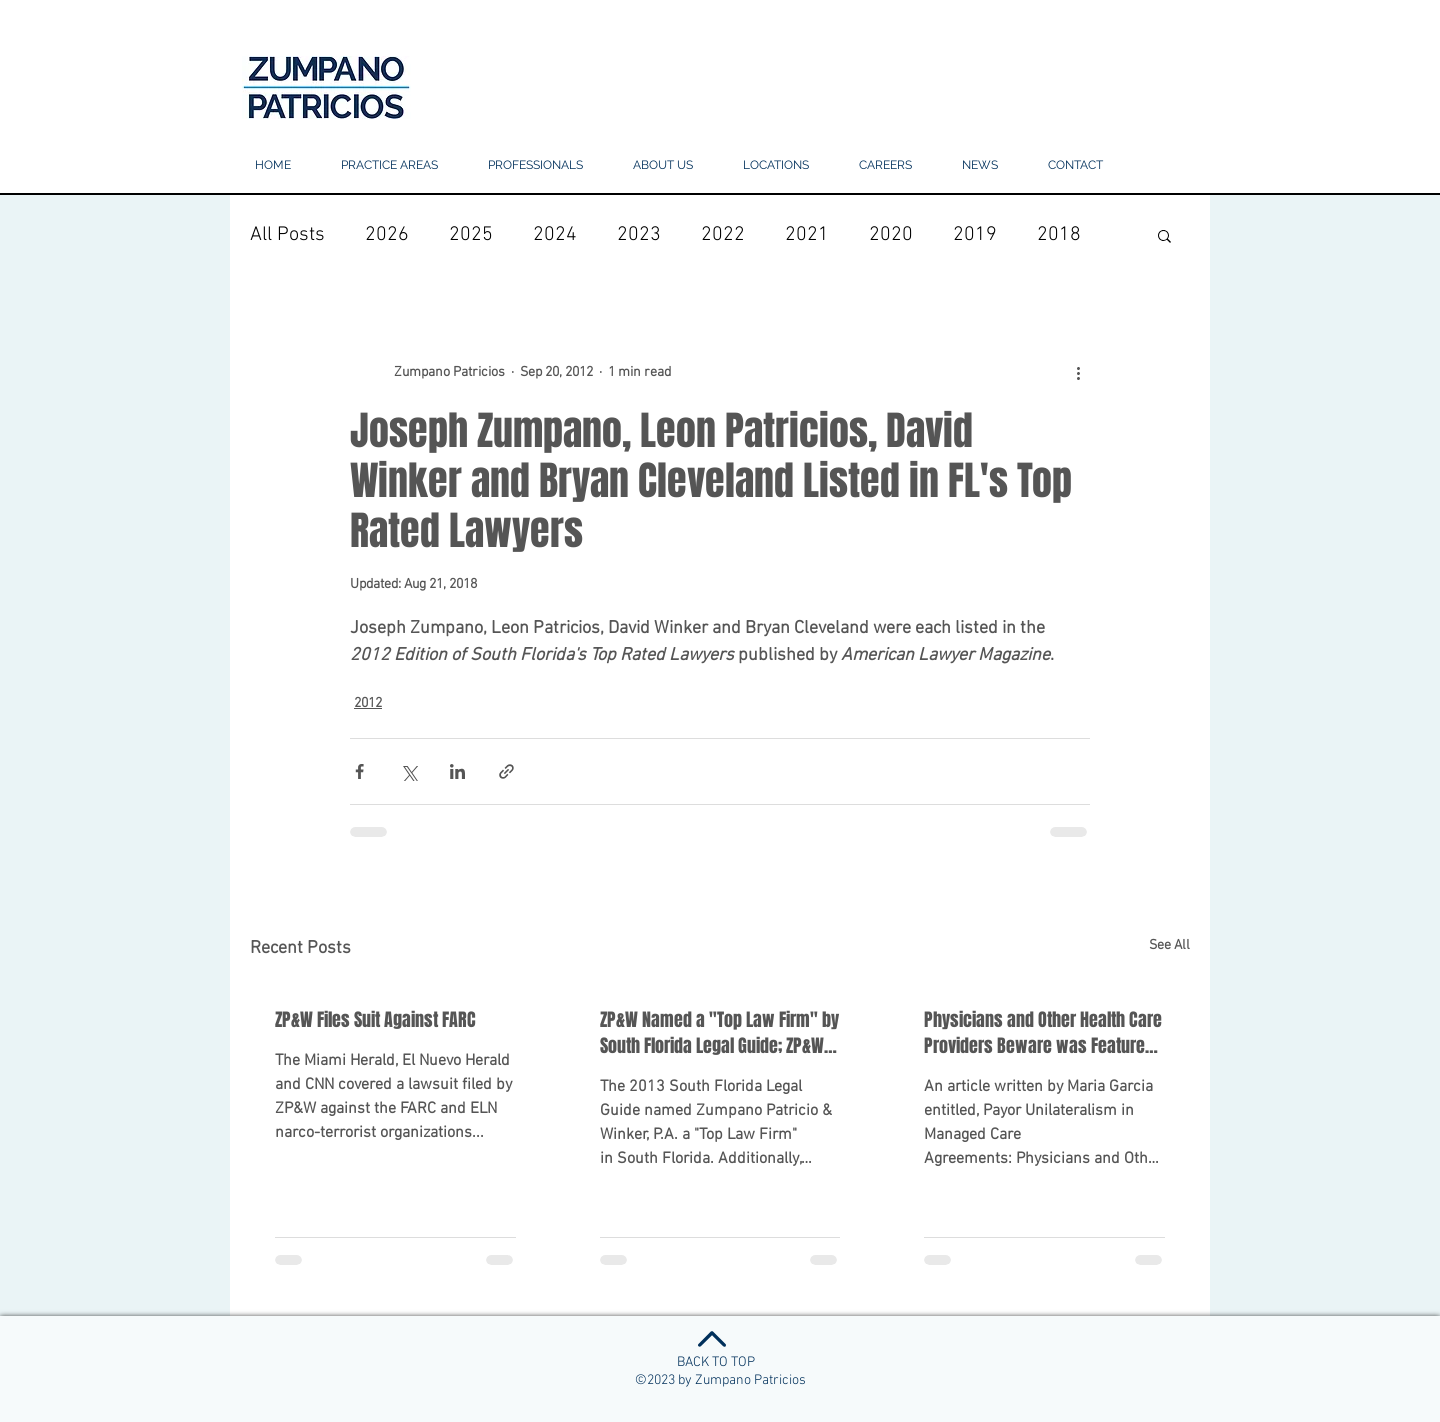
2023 (639, 235)
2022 (723, 235)
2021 (807, 235)
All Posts (287, 235)
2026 (387, 235)
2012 (368, 703)
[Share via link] (506, 771)
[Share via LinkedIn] (457, 771)
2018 (1059, 235)
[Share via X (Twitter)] (408, 771)
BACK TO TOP (716, 1362)
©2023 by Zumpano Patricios (720, 1380)
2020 (891, 235)
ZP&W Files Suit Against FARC (375, 1020)
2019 (975, 235)
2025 (471, 235)
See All (1169, 945)
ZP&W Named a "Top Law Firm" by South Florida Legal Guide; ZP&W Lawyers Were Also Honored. (719, 1033)
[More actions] (1078, 372)
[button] (776, 165)
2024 (555, 235)
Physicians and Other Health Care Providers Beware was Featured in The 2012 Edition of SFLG (1043, 1033)
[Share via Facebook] (359, 771)
